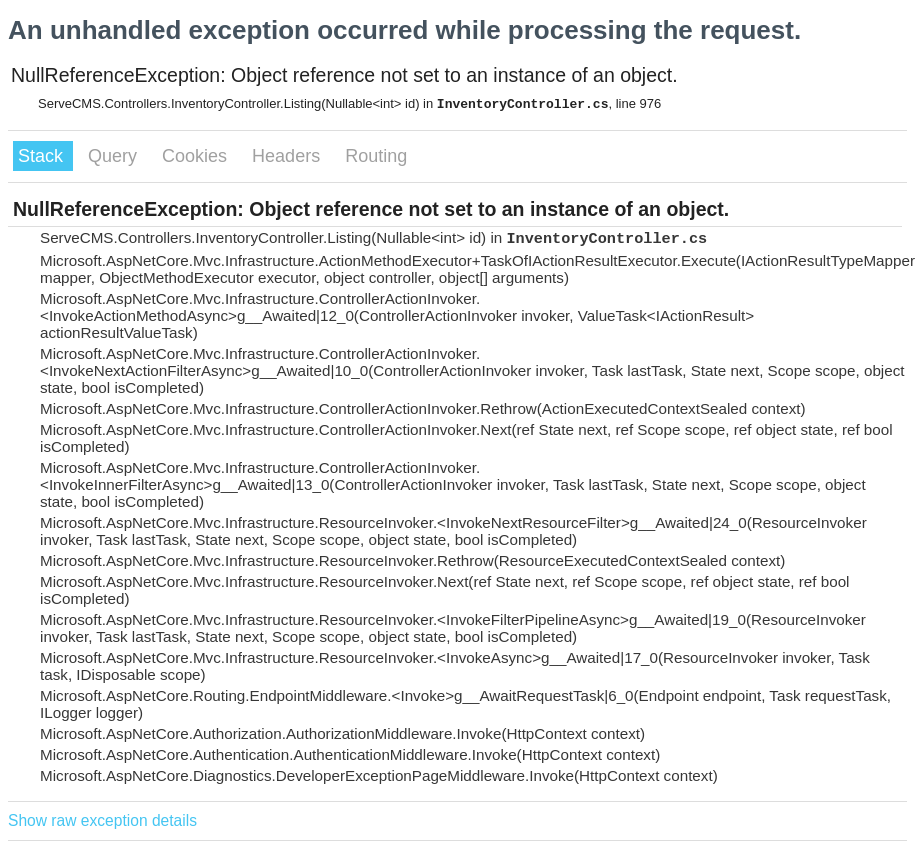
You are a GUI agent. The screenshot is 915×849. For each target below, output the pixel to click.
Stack (43, 156)
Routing (376, 156)
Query (115, 156)
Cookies (197, 156)
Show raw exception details (102, 820)
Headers (288, 156)
